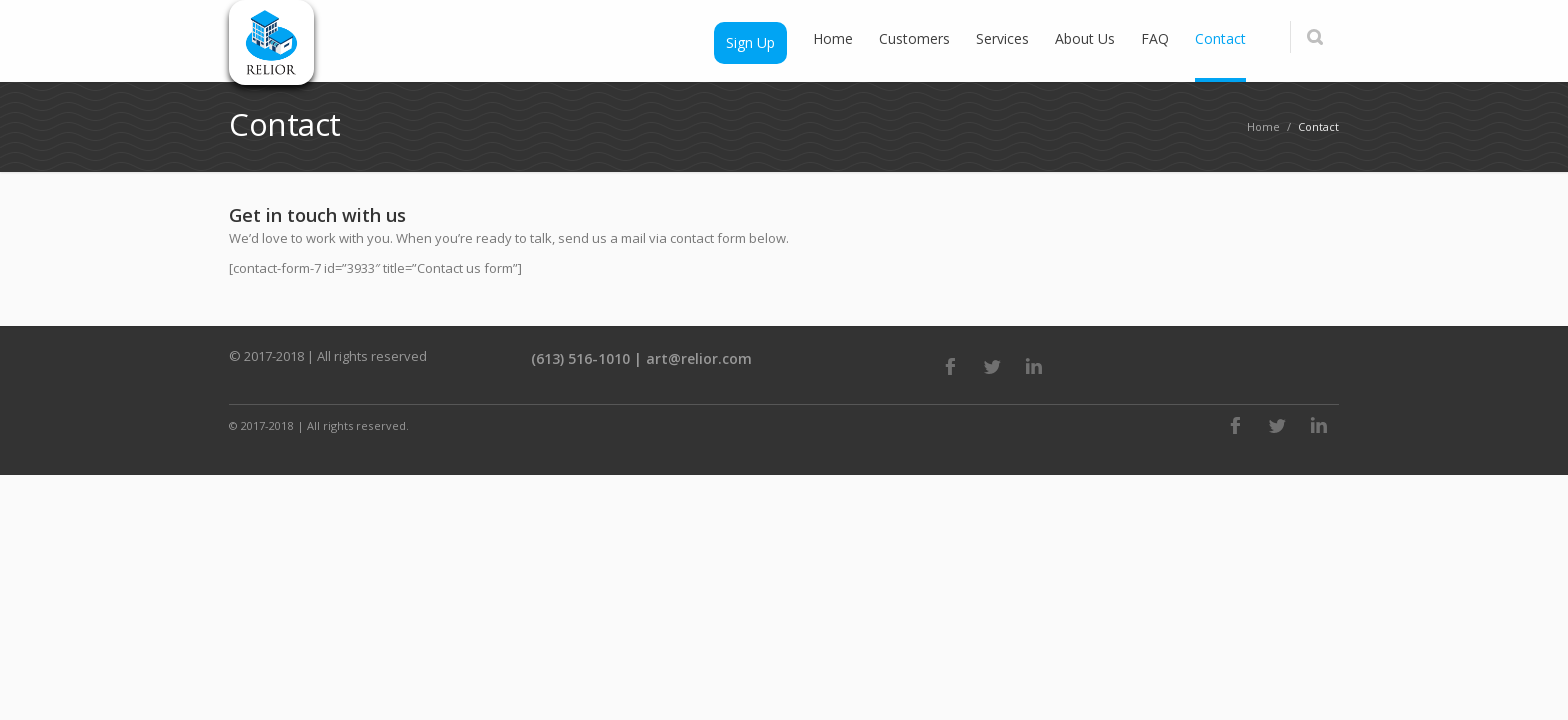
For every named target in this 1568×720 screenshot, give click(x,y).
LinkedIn (1034, 366)
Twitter (992, 366)
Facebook (950, 366)
